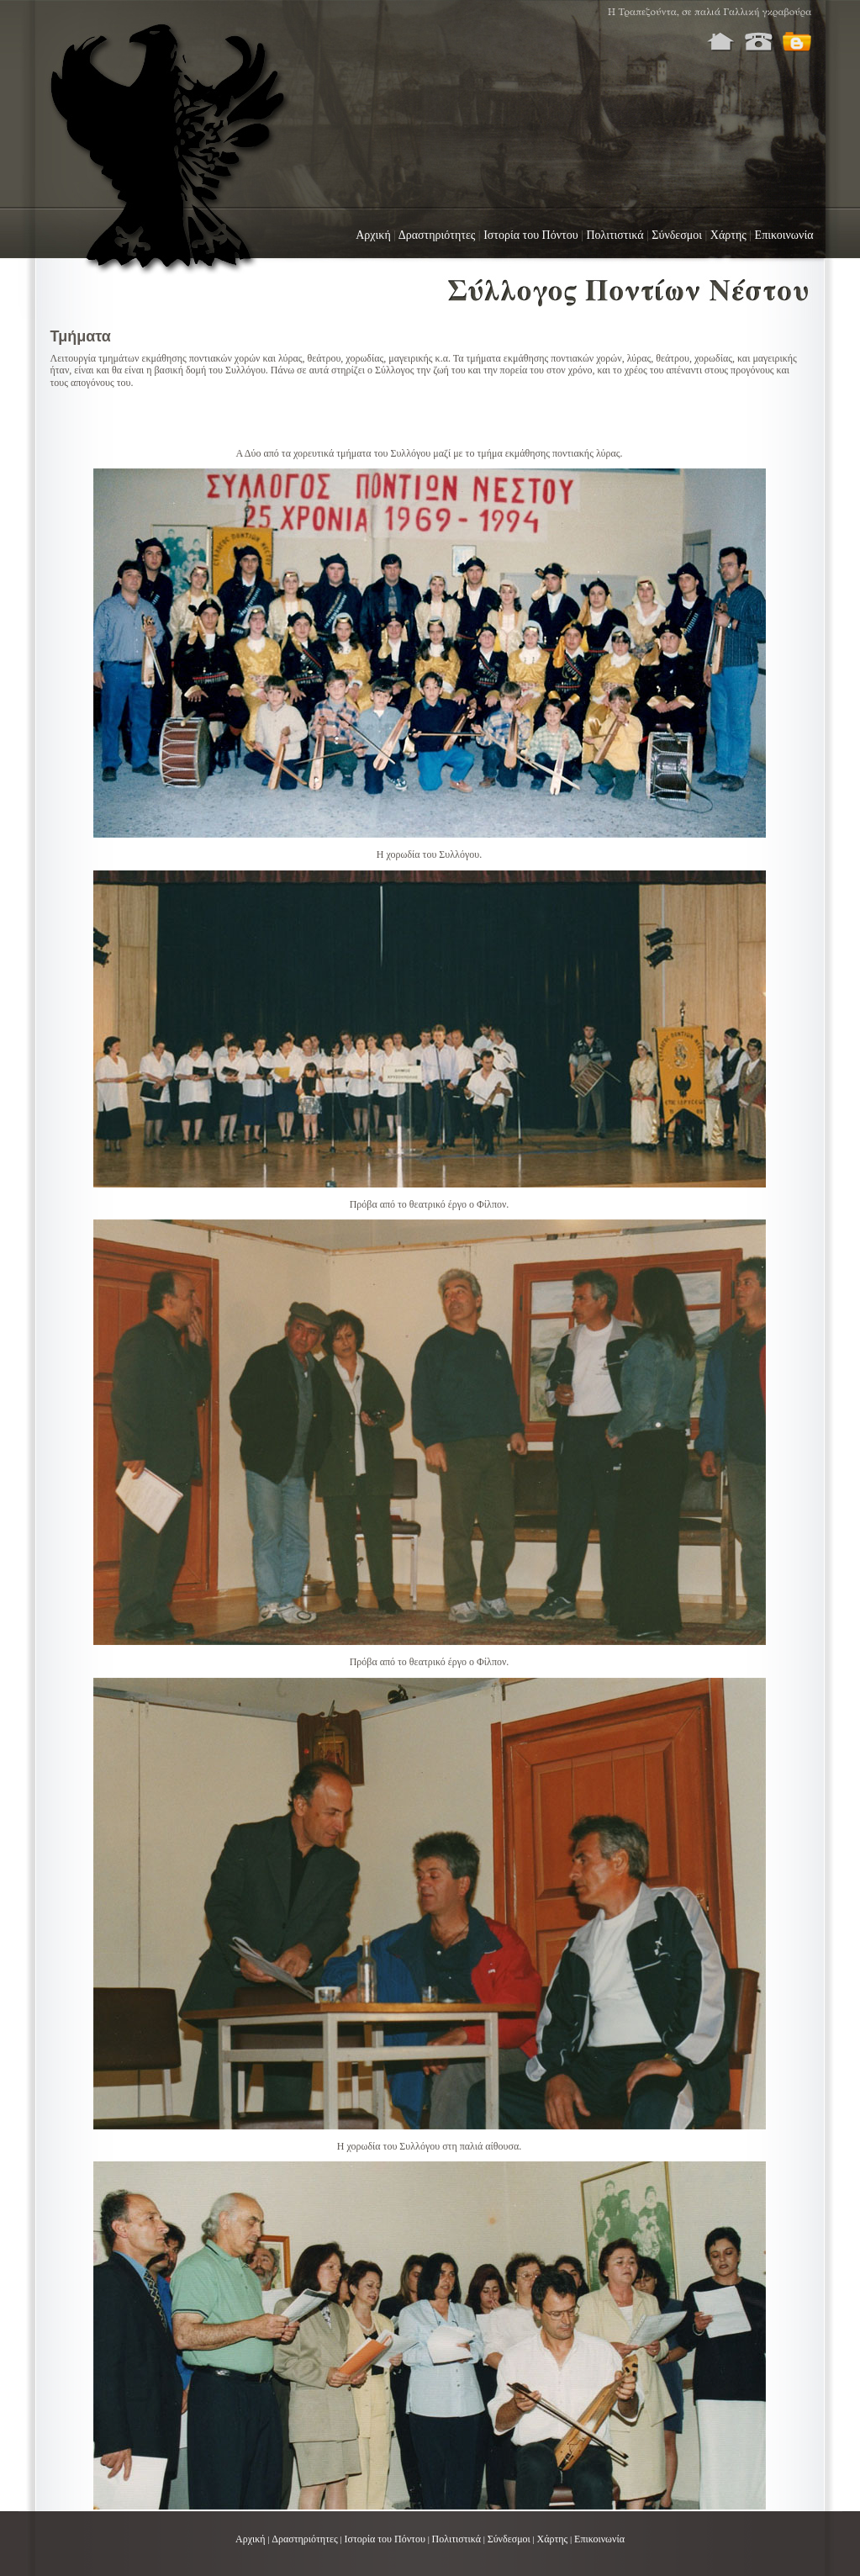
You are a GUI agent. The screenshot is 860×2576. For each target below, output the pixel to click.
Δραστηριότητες (437, 235)
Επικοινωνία (784, 235)
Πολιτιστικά (614, 235)
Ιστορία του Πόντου (530, 235)
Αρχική (373, 235)
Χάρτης (728, 235)
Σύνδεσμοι (677, 235)
